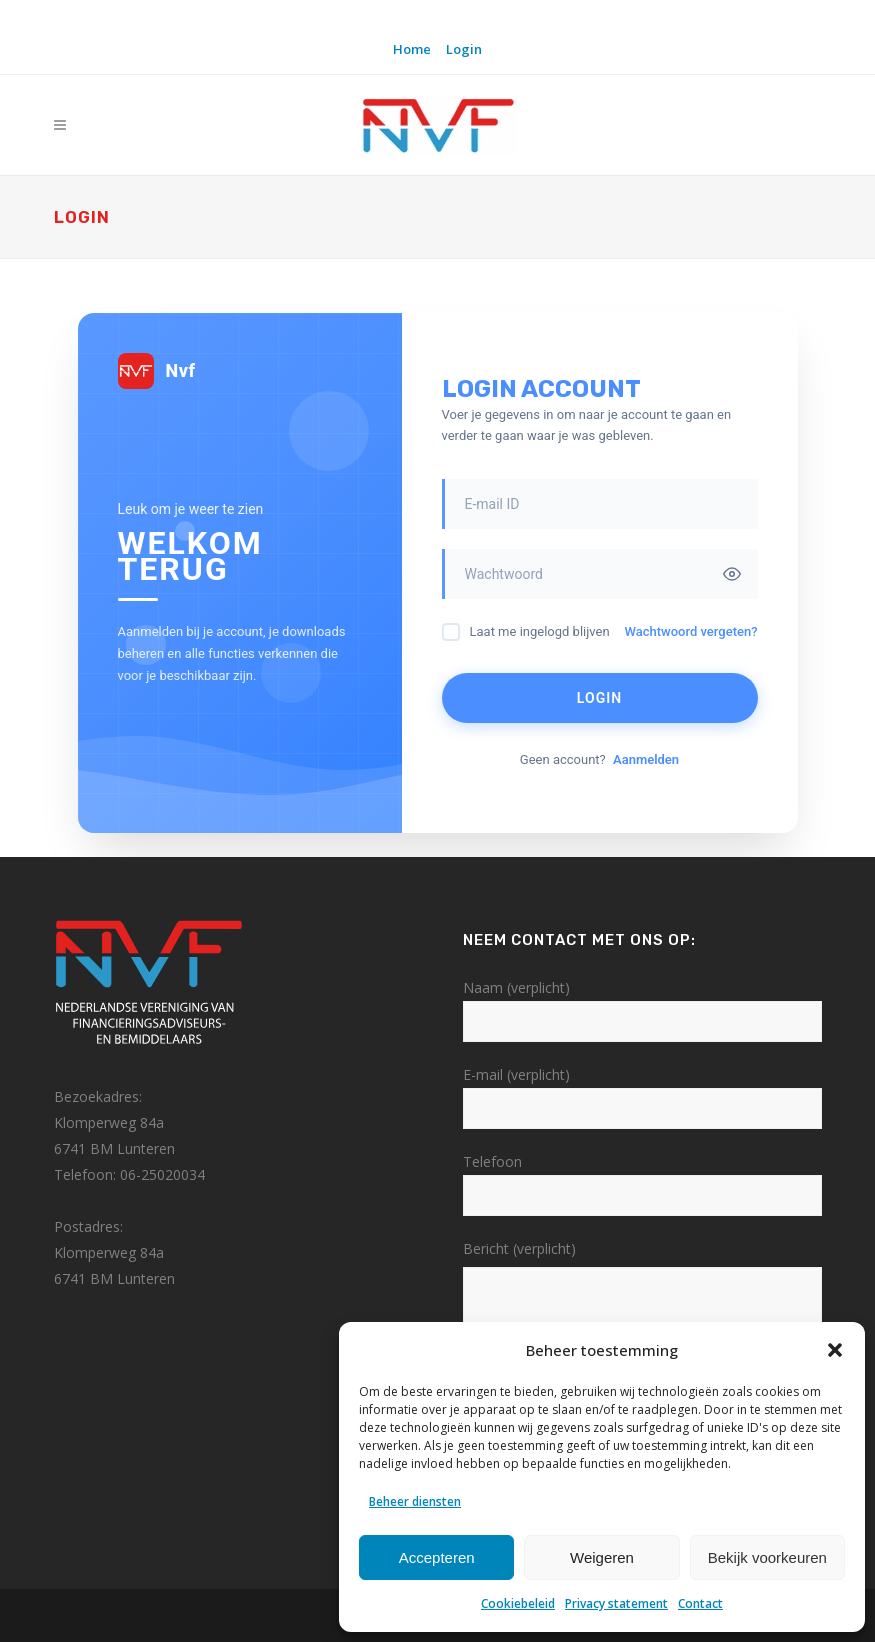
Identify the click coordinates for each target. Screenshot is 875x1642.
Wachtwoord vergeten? (690, 631)
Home (412, 49)
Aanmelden (646, 759)
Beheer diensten (415, 1501)
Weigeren (602, 1557)
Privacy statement (616, 1603)
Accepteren (437, 1557)
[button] (835, 1350)
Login (464, 49)
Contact (700, 1603)
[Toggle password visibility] (732, 574)
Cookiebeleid (518, 1603)
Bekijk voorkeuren (767, 1557)
